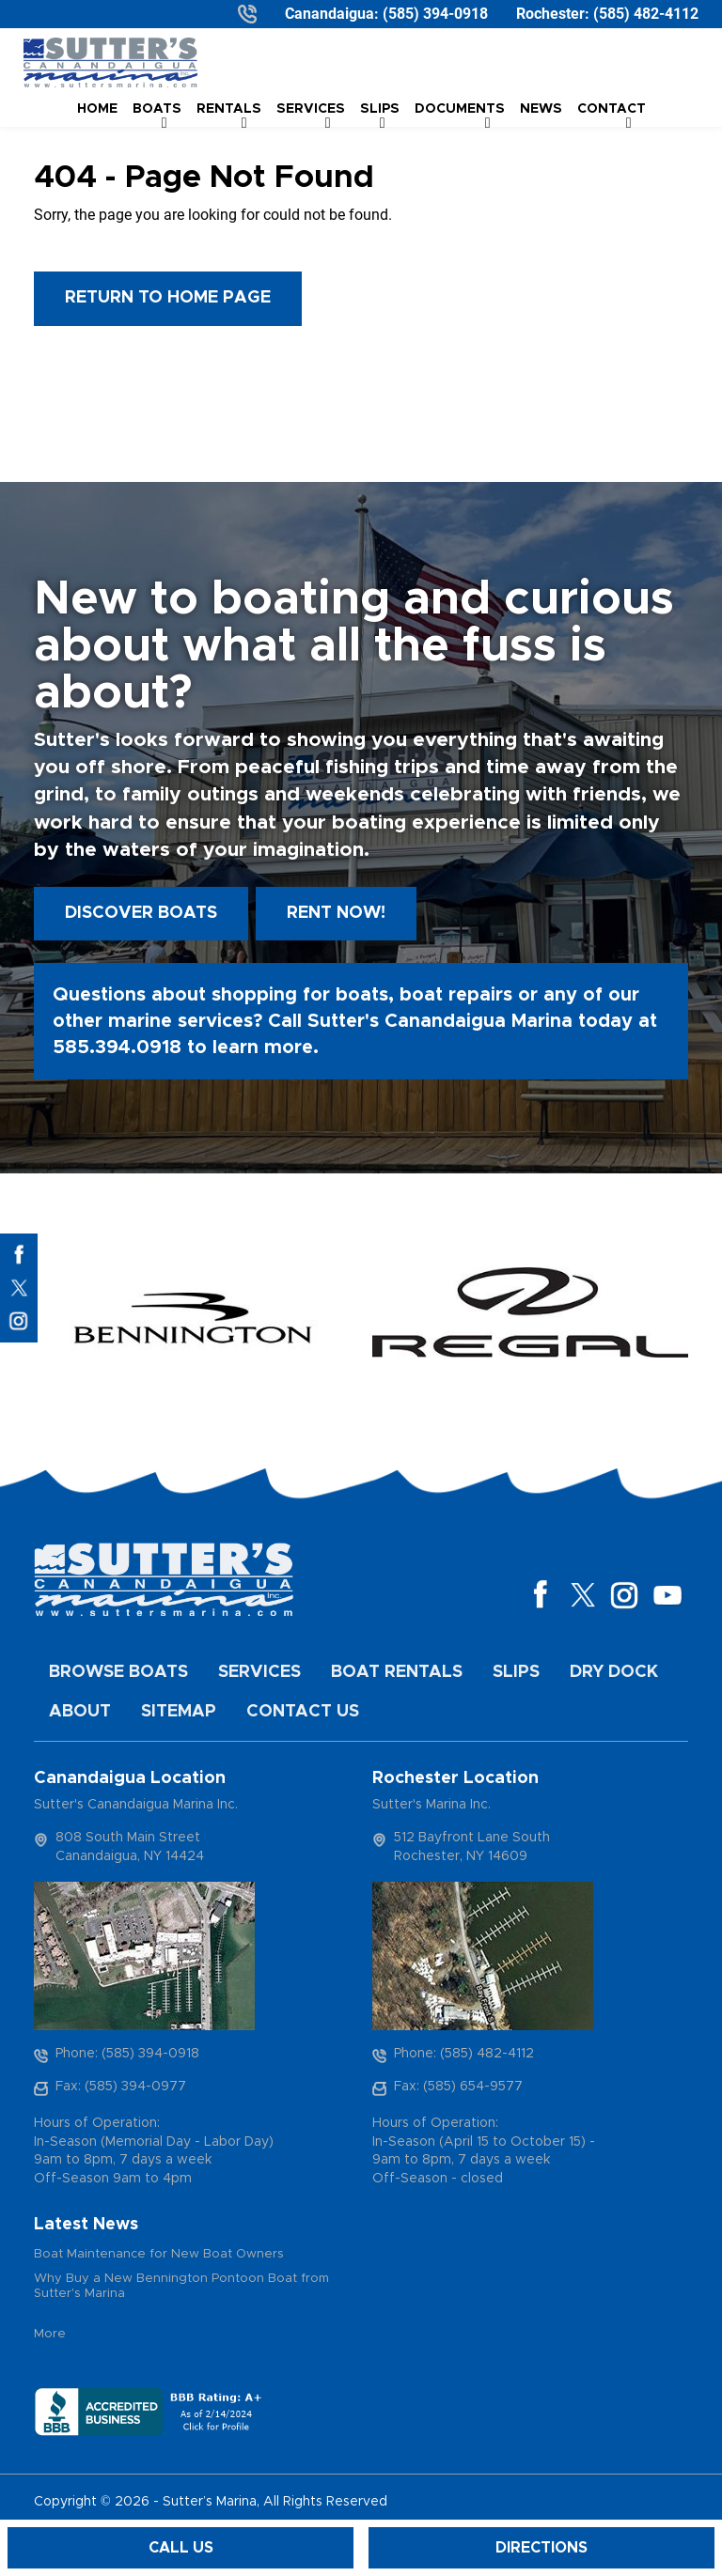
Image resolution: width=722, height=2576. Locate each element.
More (50, 2334)
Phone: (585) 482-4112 (464, 2053)
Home (97, 109)
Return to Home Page (168, 297)
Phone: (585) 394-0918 (127, 2053)
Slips (516, 1672)
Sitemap (178, 1711)
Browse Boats (118, 1672)
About (80, 1711)
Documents (460, 109)
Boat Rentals (397, 1672)
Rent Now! (336, 913)
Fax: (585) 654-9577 (458, 2086)
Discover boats (141, 913)
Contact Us (302, 1711)
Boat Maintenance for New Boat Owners (159, 2254)
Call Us (181, 2547)
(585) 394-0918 (435, 14)
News (541, 109)
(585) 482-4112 (645, 14)
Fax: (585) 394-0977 (120, 2086)
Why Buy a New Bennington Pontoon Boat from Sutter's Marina (181, 2286)
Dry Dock (614, 1672)
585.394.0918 (117, 1047)
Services (259, 1672)
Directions (541, 2547)
